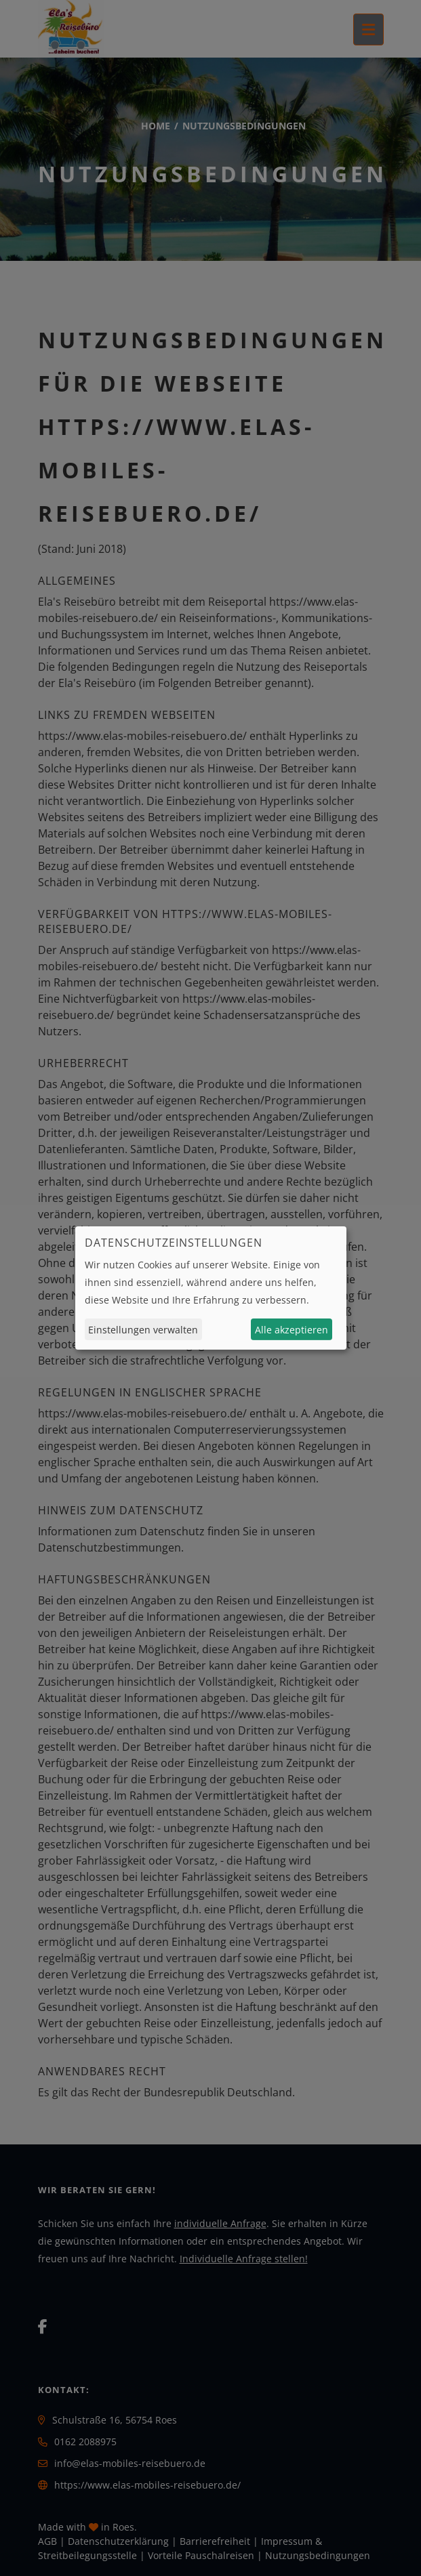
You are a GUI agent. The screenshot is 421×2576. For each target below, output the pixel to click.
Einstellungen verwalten (143, 1329)
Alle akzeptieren (291, 1329)
